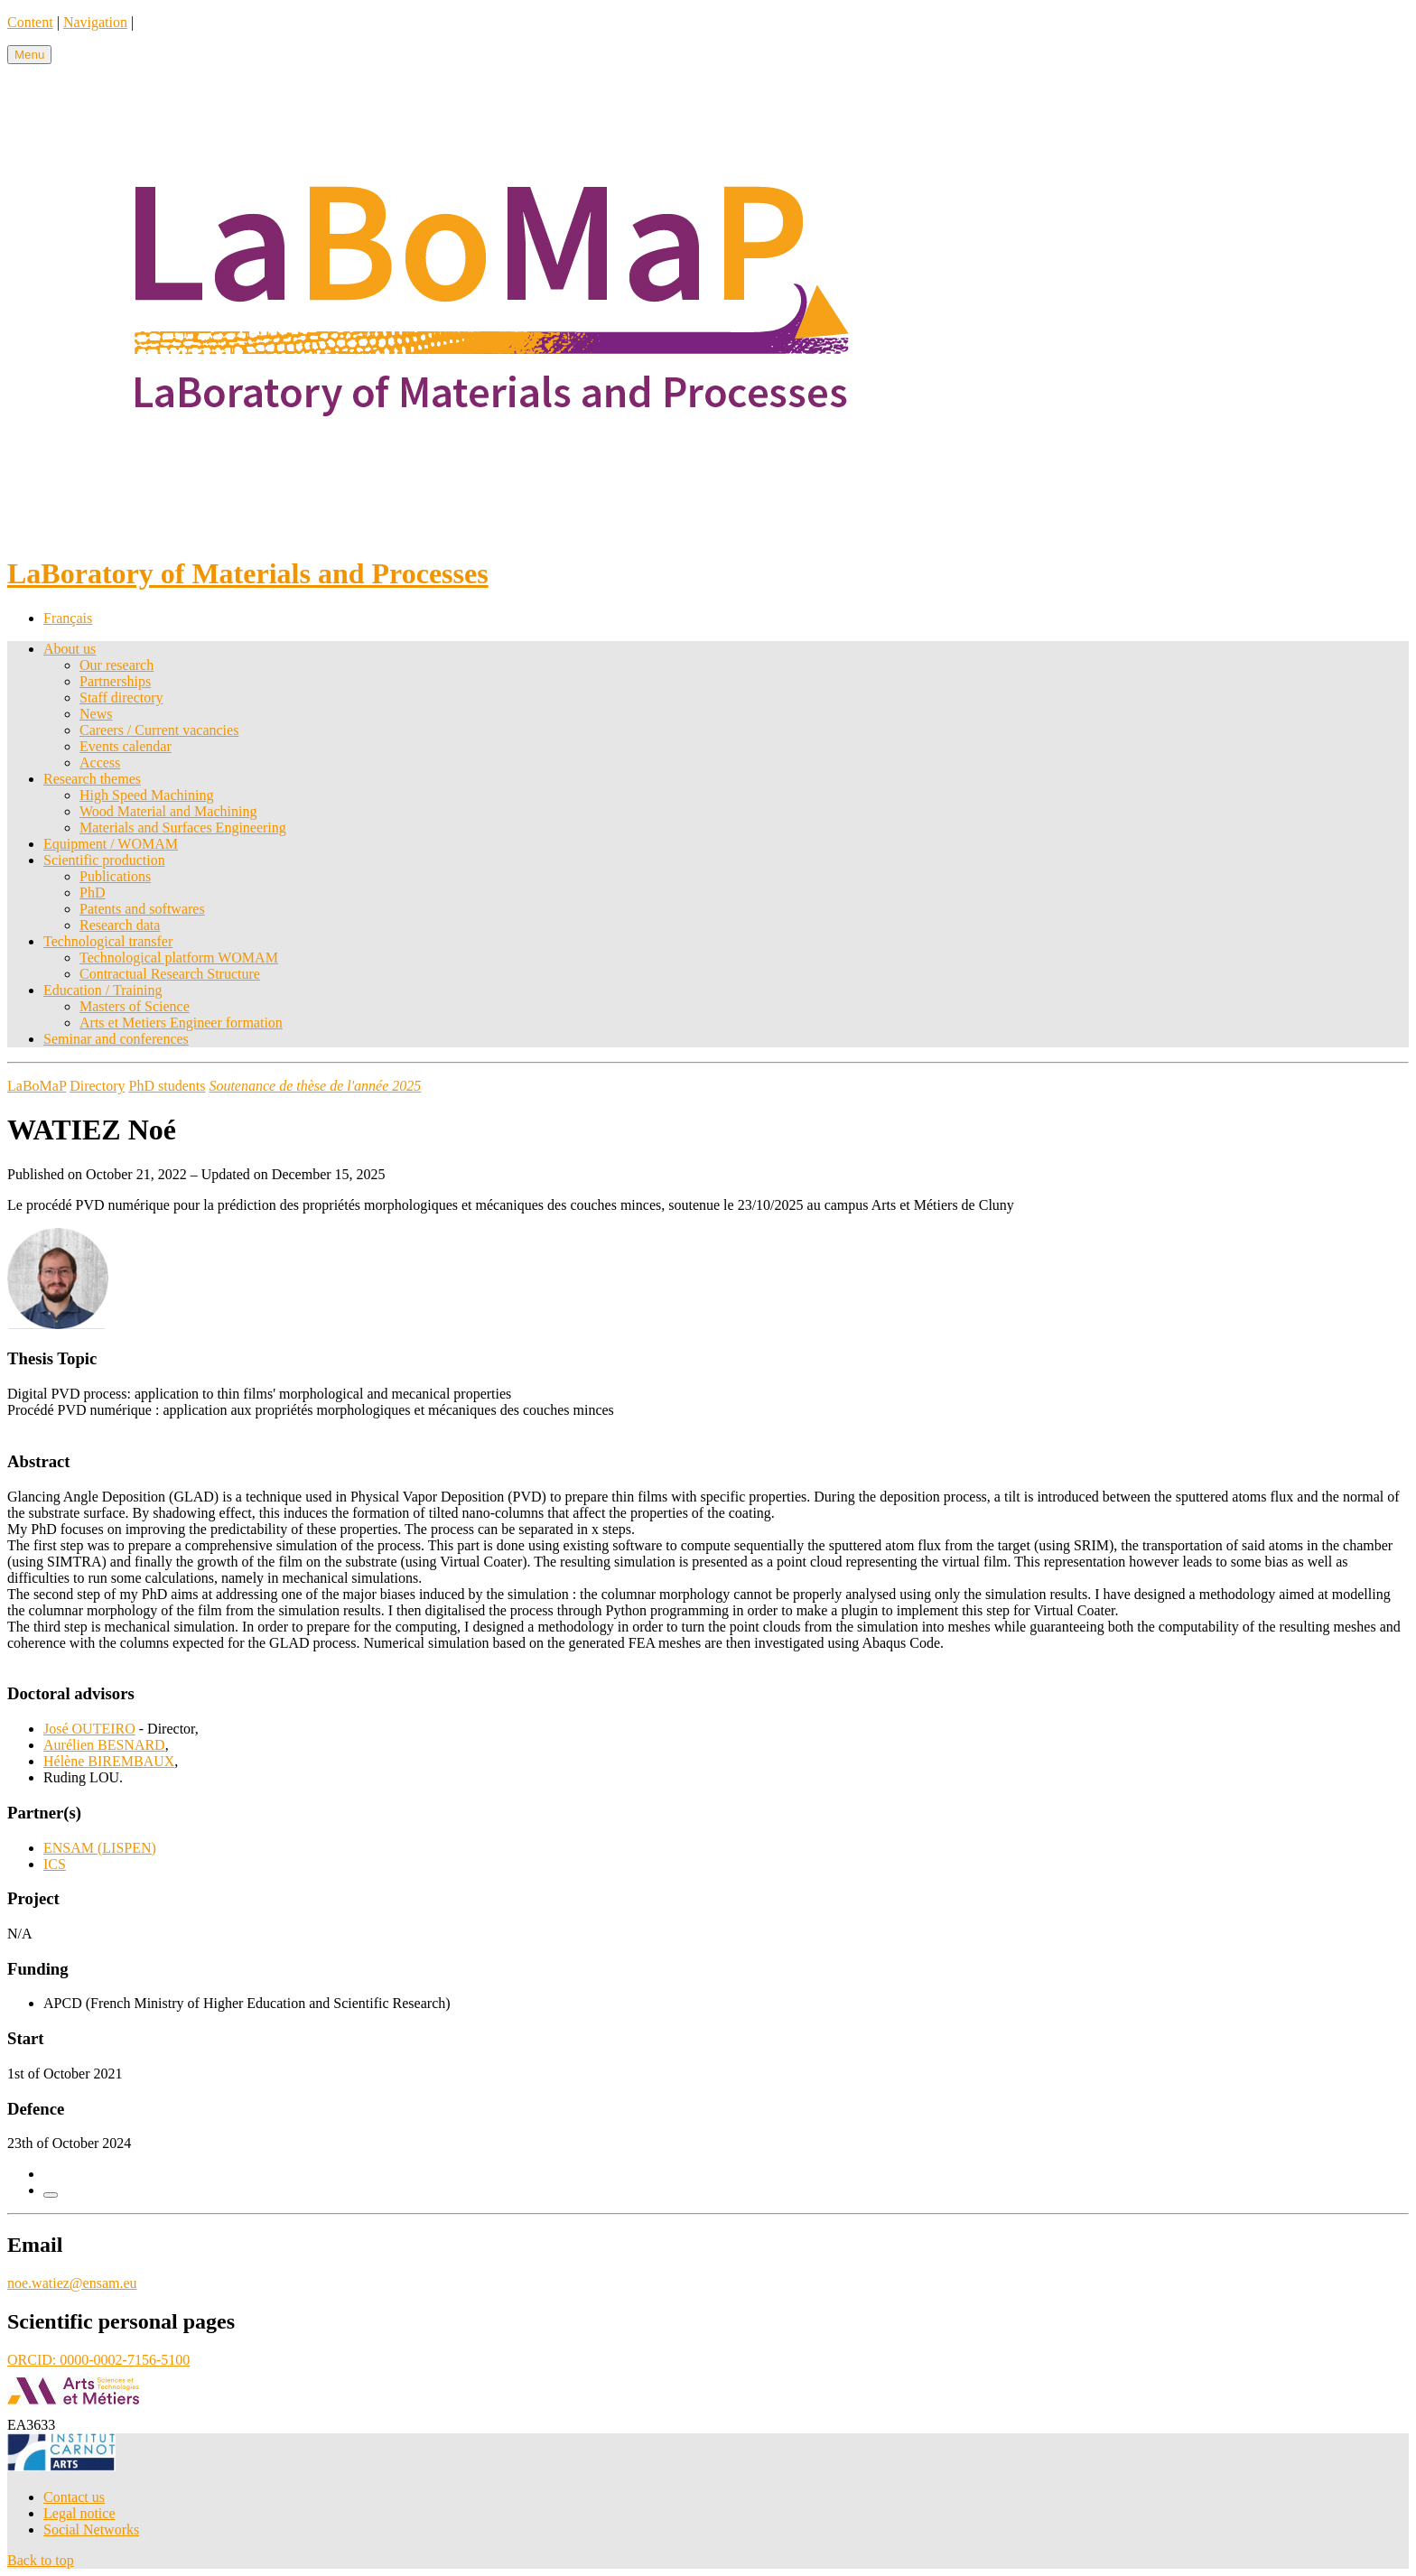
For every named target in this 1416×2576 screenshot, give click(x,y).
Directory (97, 1085)
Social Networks (91, 2529)
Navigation (95, 22)
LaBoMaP (36, 1085)
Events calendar (125, 746)
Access (99, 762)
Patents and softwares (142, 908)
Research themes (92, 778)
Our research (116, 665)
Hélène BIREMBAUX (108, 1761)
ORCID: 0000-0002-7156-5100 (98, 2359)
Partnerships (115, 681)
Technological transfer (107, 941)
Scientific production (104, 860)
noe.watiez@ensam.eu (72, 2283)
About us (69, 648)
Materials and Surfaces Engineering (182, 827)
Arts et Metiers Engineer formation (181, 1022)
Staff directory (121, 697)
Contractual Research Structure (169, 973)
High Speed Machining (146, 795)
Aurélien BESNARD (104, 1745)
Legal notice (79, 2513)
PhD (92, 892)
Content (30, 22)
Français (67, 618)
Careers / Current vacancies (158, 730)
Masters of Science (134, 1006)
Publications (115, 876)
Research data (119, 925)
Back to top (40, 2560)
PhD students (167, 1085)
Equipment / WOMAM (110, 843)
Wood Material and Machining (167, 811)
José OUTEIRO (89, 1728)
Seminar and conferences (116, 1038)
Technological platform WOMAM (178, 957)
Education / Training (103, 990)
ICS (54, 1864)
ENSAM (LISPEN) (99, 1847)
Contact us (74, 2497)
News (95, 713)
